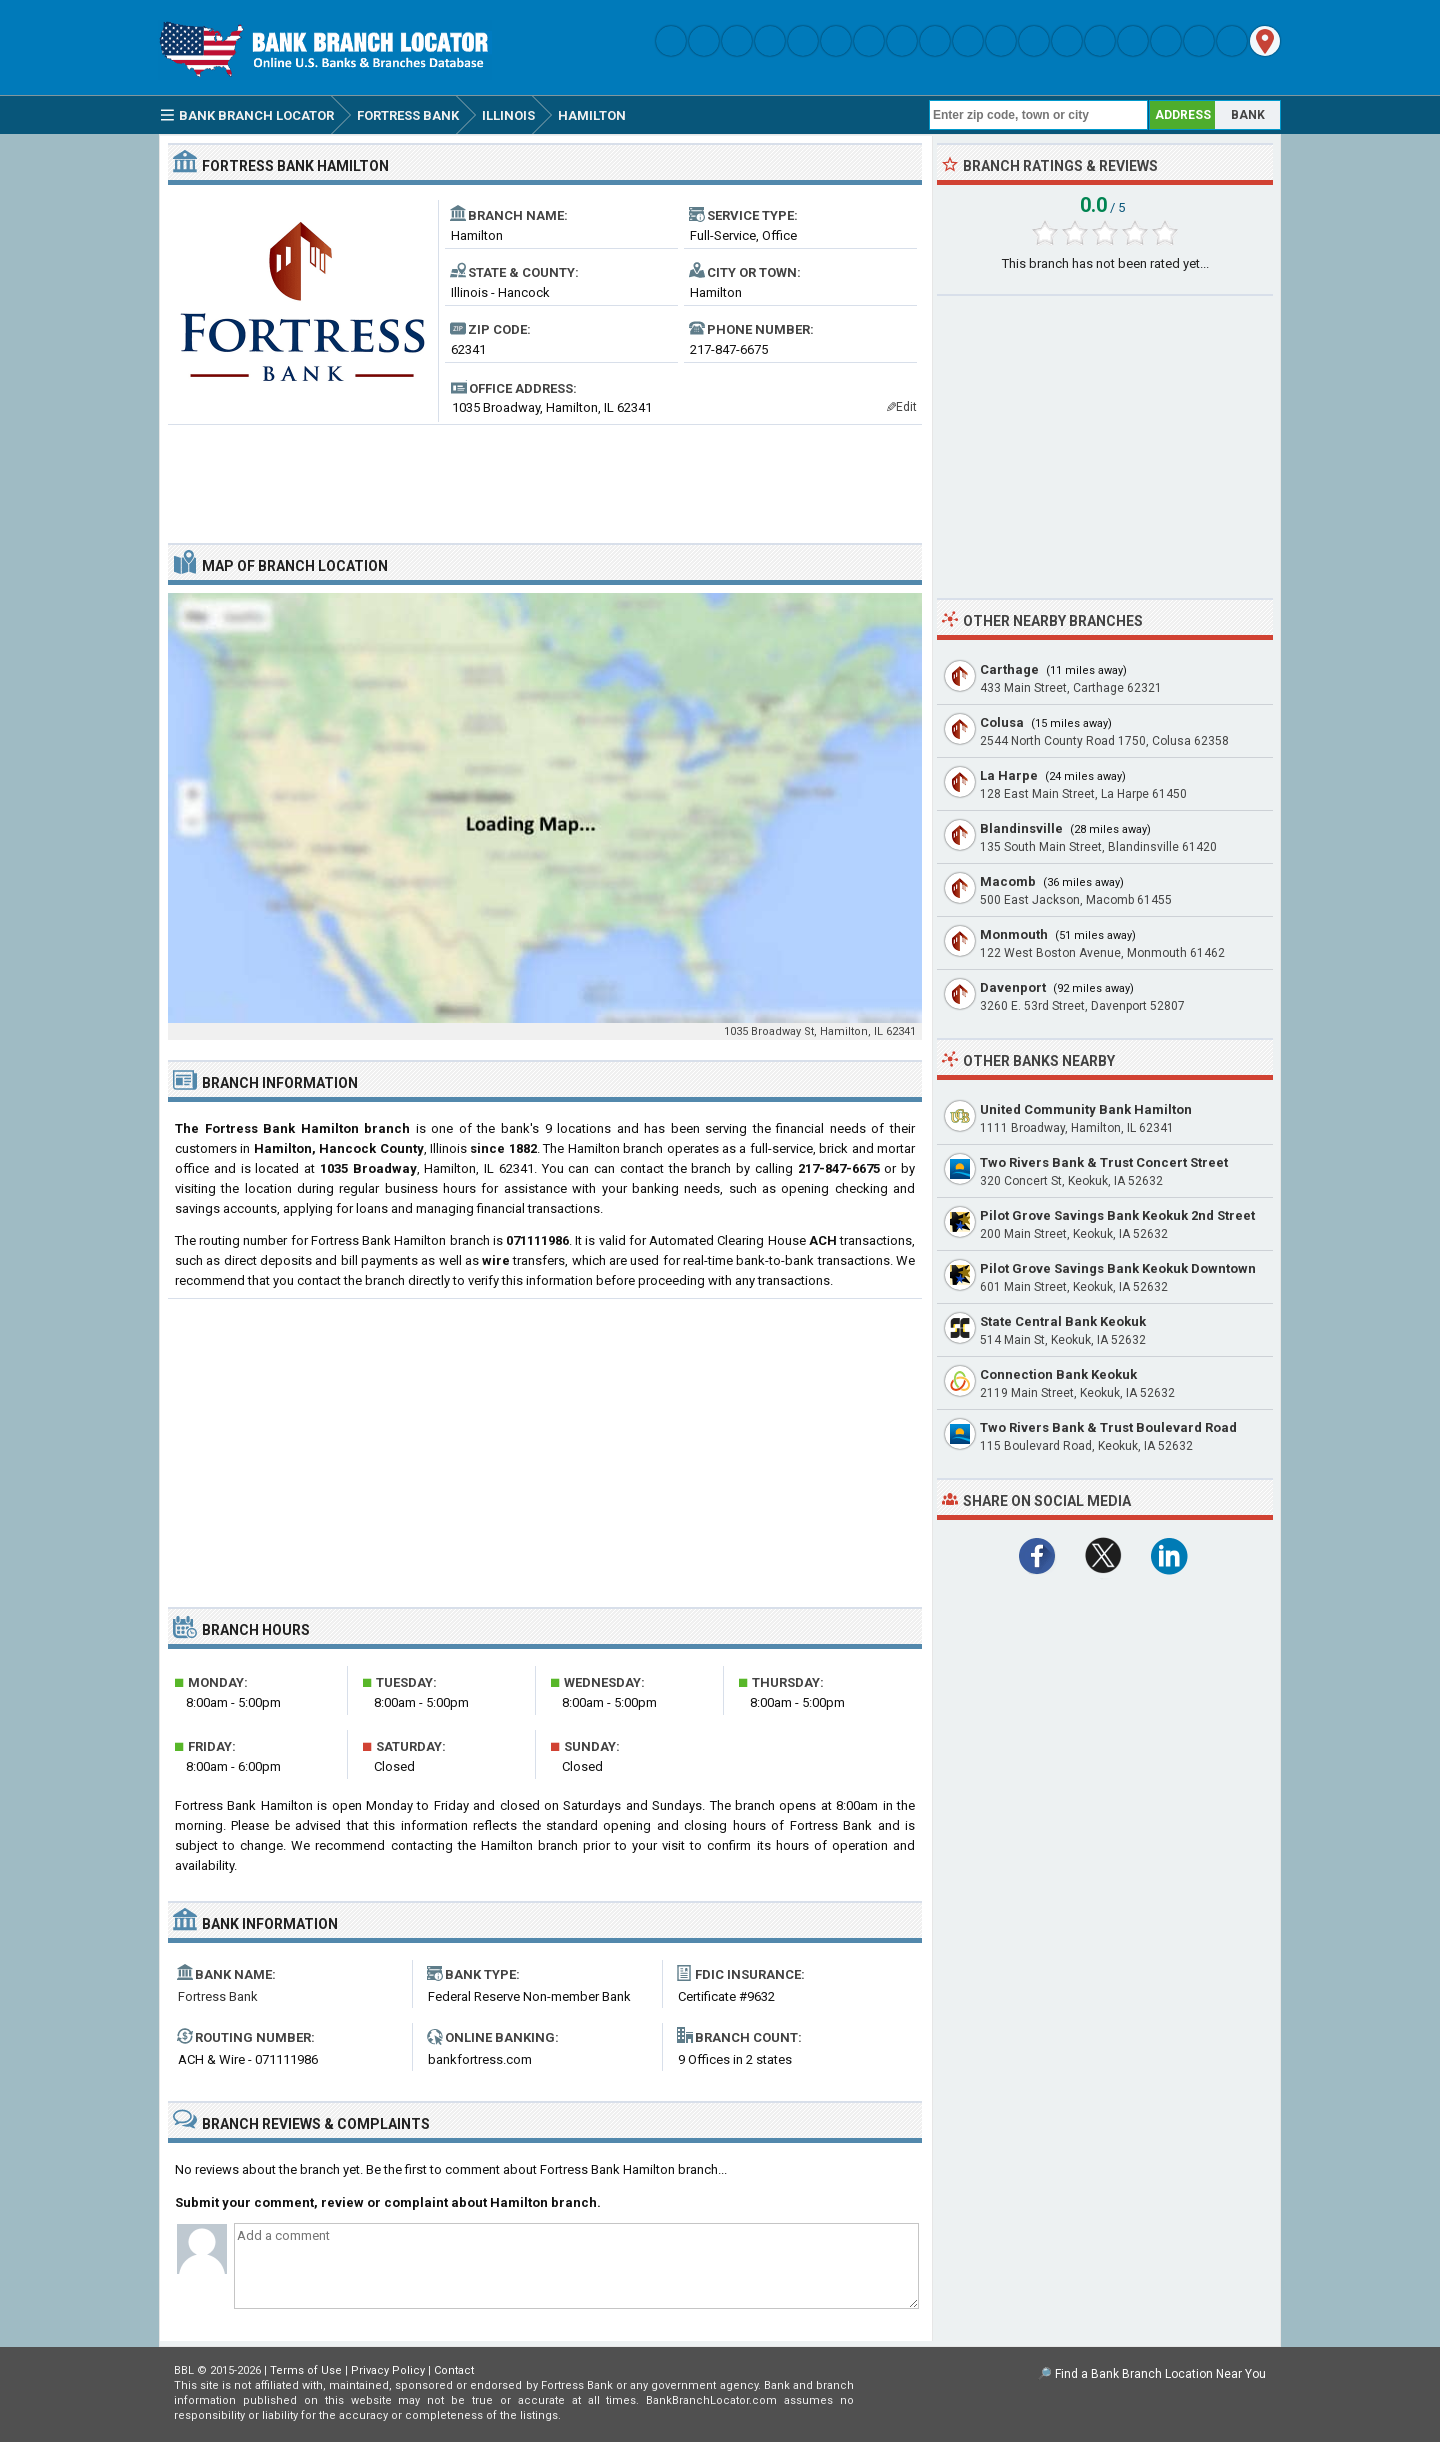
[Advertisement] (545, 476)
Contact (454, 2370)
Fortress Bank (218, 1996)
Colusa (1002, 722)
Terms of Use (306, 2370)
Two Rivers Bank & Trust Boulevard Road (1108, 1427)
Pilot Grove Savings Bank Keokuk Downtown (1118, 1268)
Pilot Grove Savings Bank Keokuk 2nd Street (1117, 1215)
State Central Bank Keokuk (1063, 1321)
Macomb (1008, 881)
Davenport (1013, 987)
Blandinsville (1021, 828)
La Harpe (1009, 775)
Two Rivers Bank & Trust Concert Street (1104, 1162)
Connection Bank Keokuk (1058, 1374)
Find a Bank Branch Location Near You (1160, 2374)
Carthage (1009, 669)
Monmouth (1014, 934)
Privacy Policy (388, 2370)
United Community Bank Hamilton (1086, 1109)
